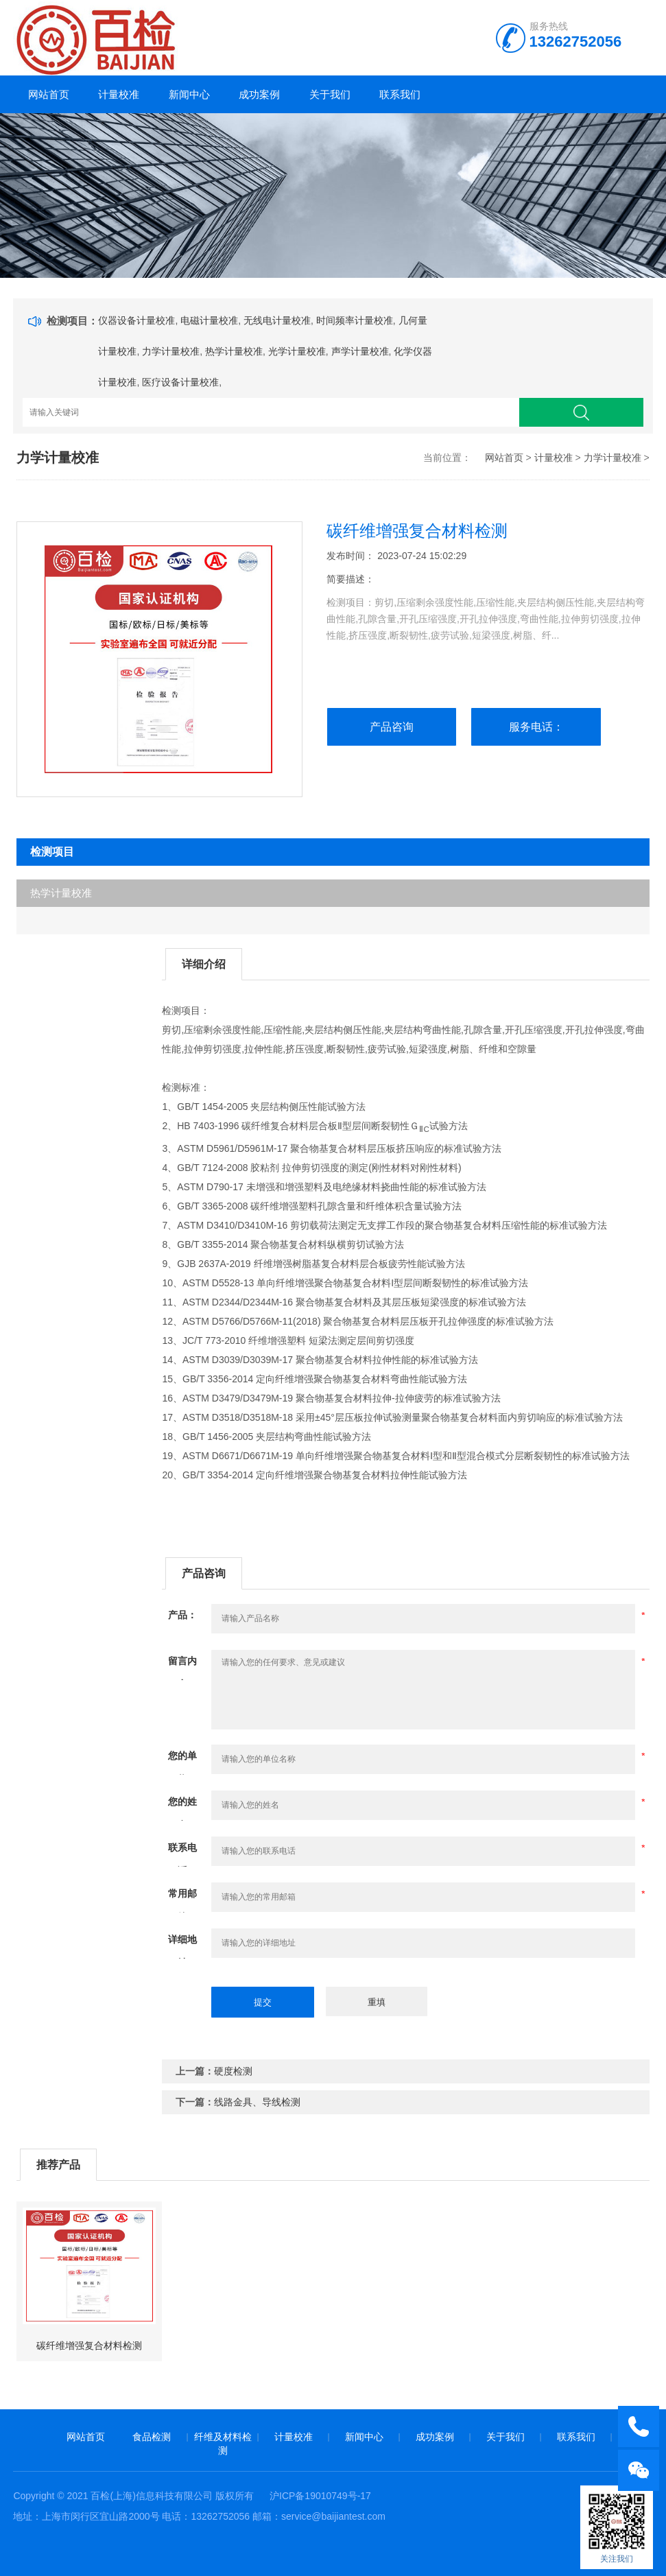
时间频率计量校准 (354, 320)
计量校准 (118, 94)
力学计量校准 (171, 351)
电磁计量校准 (209, 320)
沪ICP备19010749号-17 (320, 2495)
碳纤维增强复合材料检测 (89, 2345)
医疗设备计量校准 (180, 382)
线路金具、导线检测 (257, 2101)
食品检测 (151, 2436)
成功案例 (259, 94)
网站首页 (48, 94)
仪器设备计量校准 (136, 320)
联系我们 (399, 94)
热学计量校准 (234, 351)
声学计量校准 (360, 351)
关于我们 (329, 94)
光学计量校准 (297, 351)
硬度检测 (233, 2071)
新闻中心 (189, 94)
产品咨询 (392, 727)
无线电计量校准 (277, 320)
